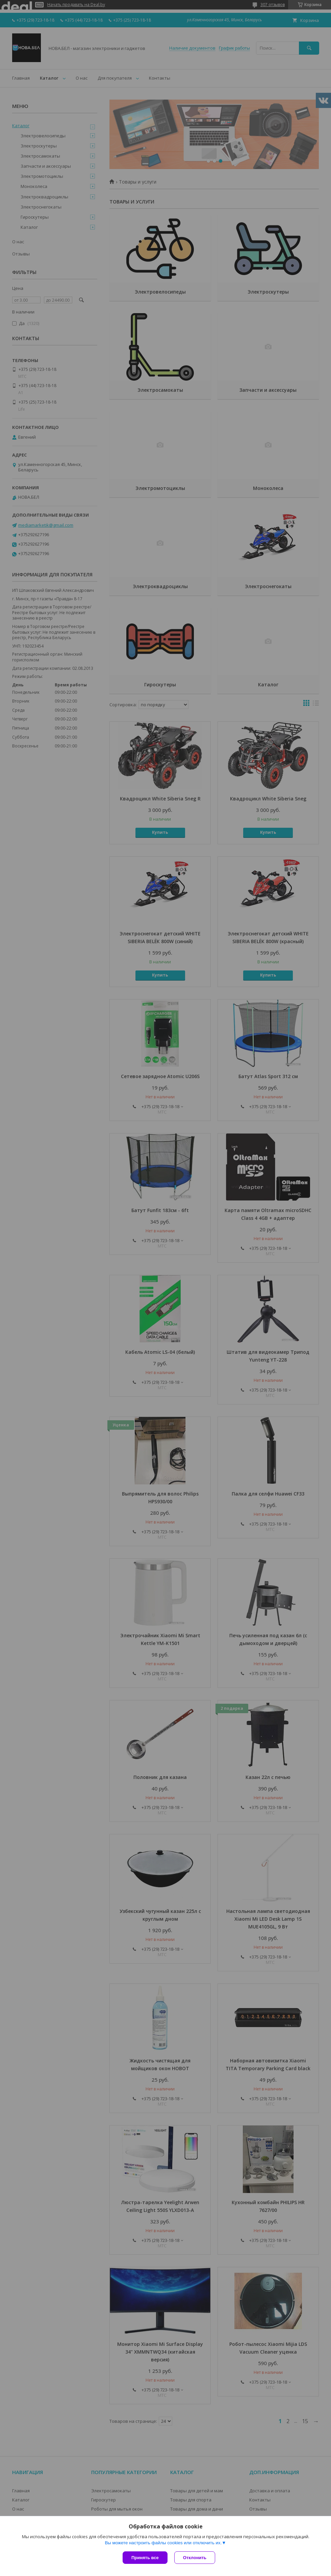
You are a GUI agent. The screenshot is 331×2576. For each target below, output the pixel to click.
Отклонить (194, 2557)
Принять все (145, 2557)
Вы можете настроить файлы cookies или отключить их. (163, 2542)
